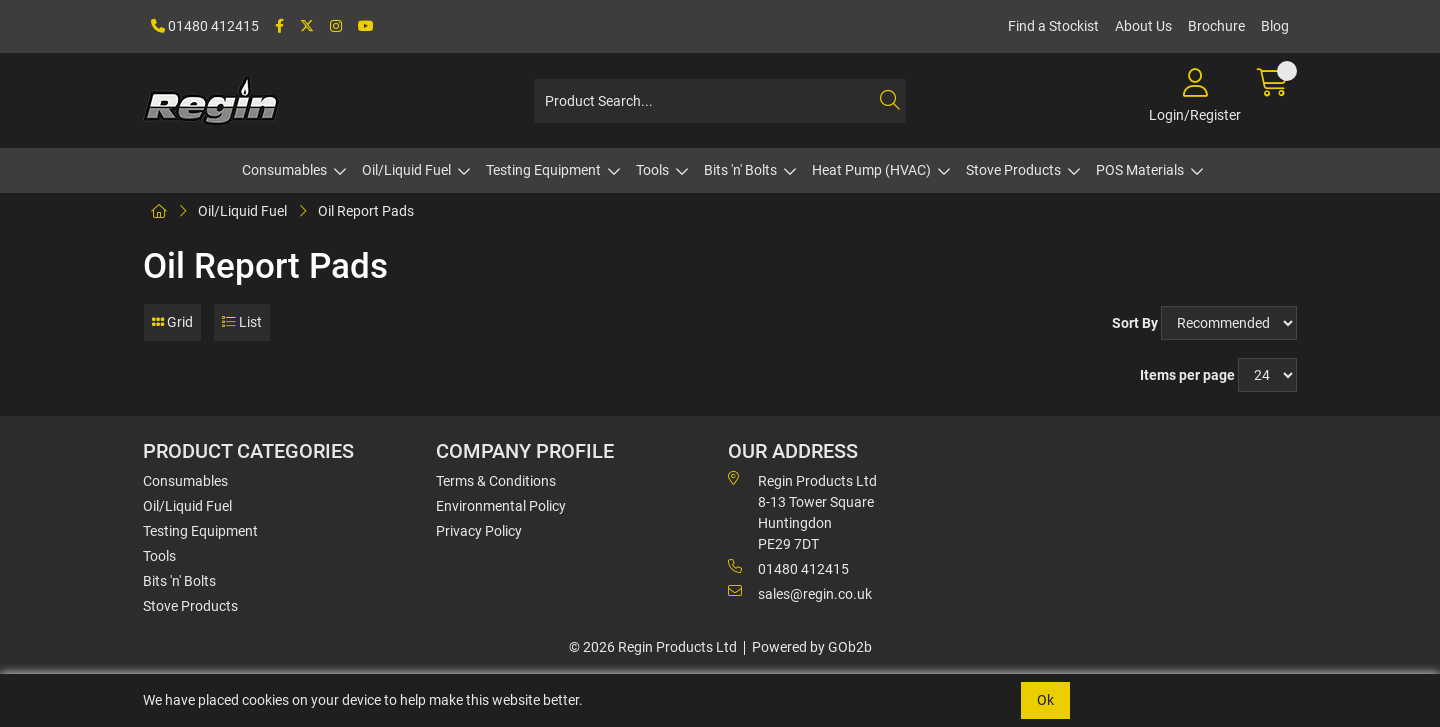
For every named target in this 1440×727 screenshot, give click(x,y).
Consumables (284, 170)
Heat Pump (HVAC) (871, 170)
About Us (1143, 26)
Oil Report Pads (366, 211)
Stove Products (1013, 170)
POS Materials (1140, 170)
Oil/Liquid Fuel (406, 170)
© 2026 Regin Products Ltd (653, 647)
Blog (1275, 26)
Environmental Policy (501, 506)
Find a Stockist (1053, 26)
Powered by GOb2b (812, 647)
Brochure (1216, 26)
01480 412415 (205, 26)
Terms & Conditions (496, 481)
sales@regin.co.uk (800, 593)
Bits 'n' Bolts (740, 170)
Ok (1045, 700)
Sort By (1135, 323)
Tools (652, 170)
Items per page (1187, 375)
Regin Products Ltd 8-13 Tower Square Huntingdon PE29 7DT (802, 511)
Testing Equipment (543, 170)
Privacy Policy (479, 531)
